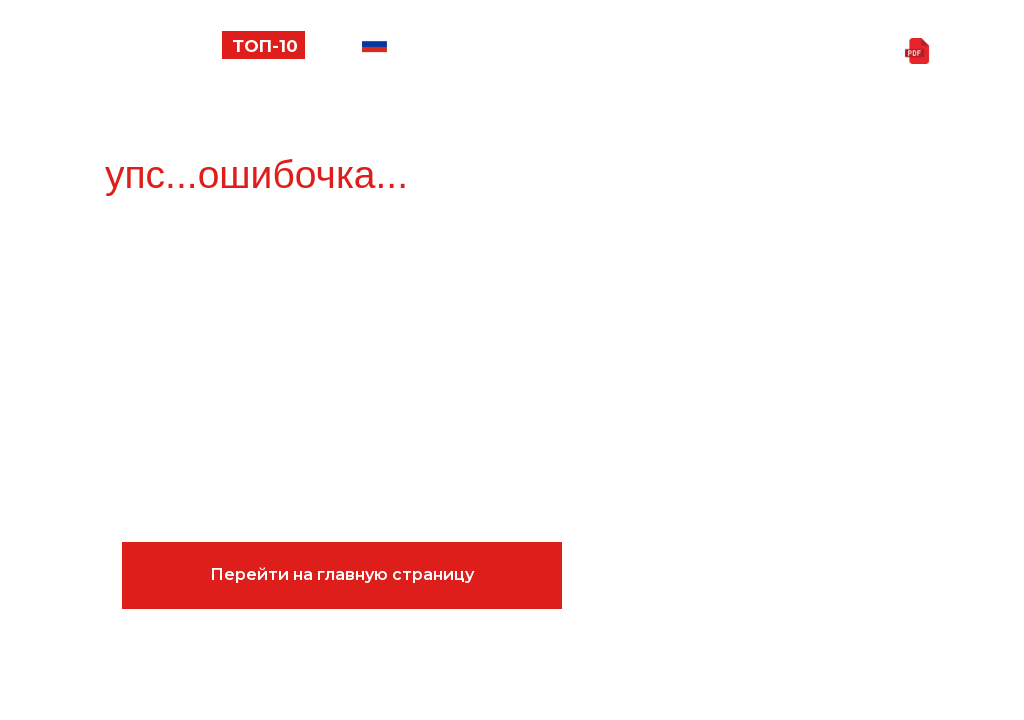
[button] (84, 55)
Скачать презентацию (779, 51)
